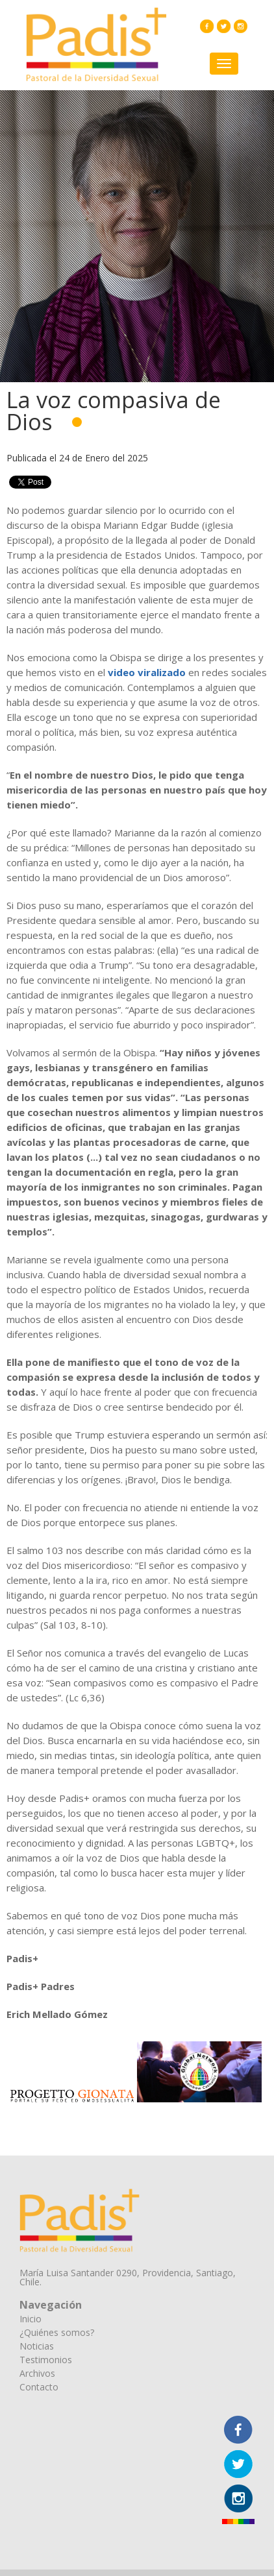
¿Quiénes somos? (56, 2332)
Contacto (38, 2387)
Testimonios (45, 2359)
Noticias (36, 2346)
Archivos (37, 2373)
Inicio (30, 2319)
